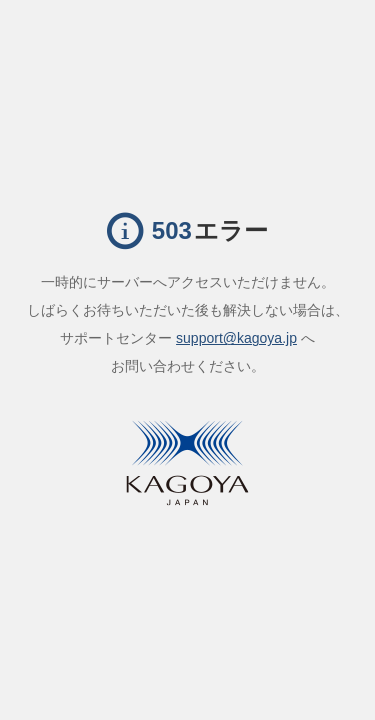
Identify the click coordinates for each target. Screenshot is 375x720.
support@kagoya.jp (236, 338)
